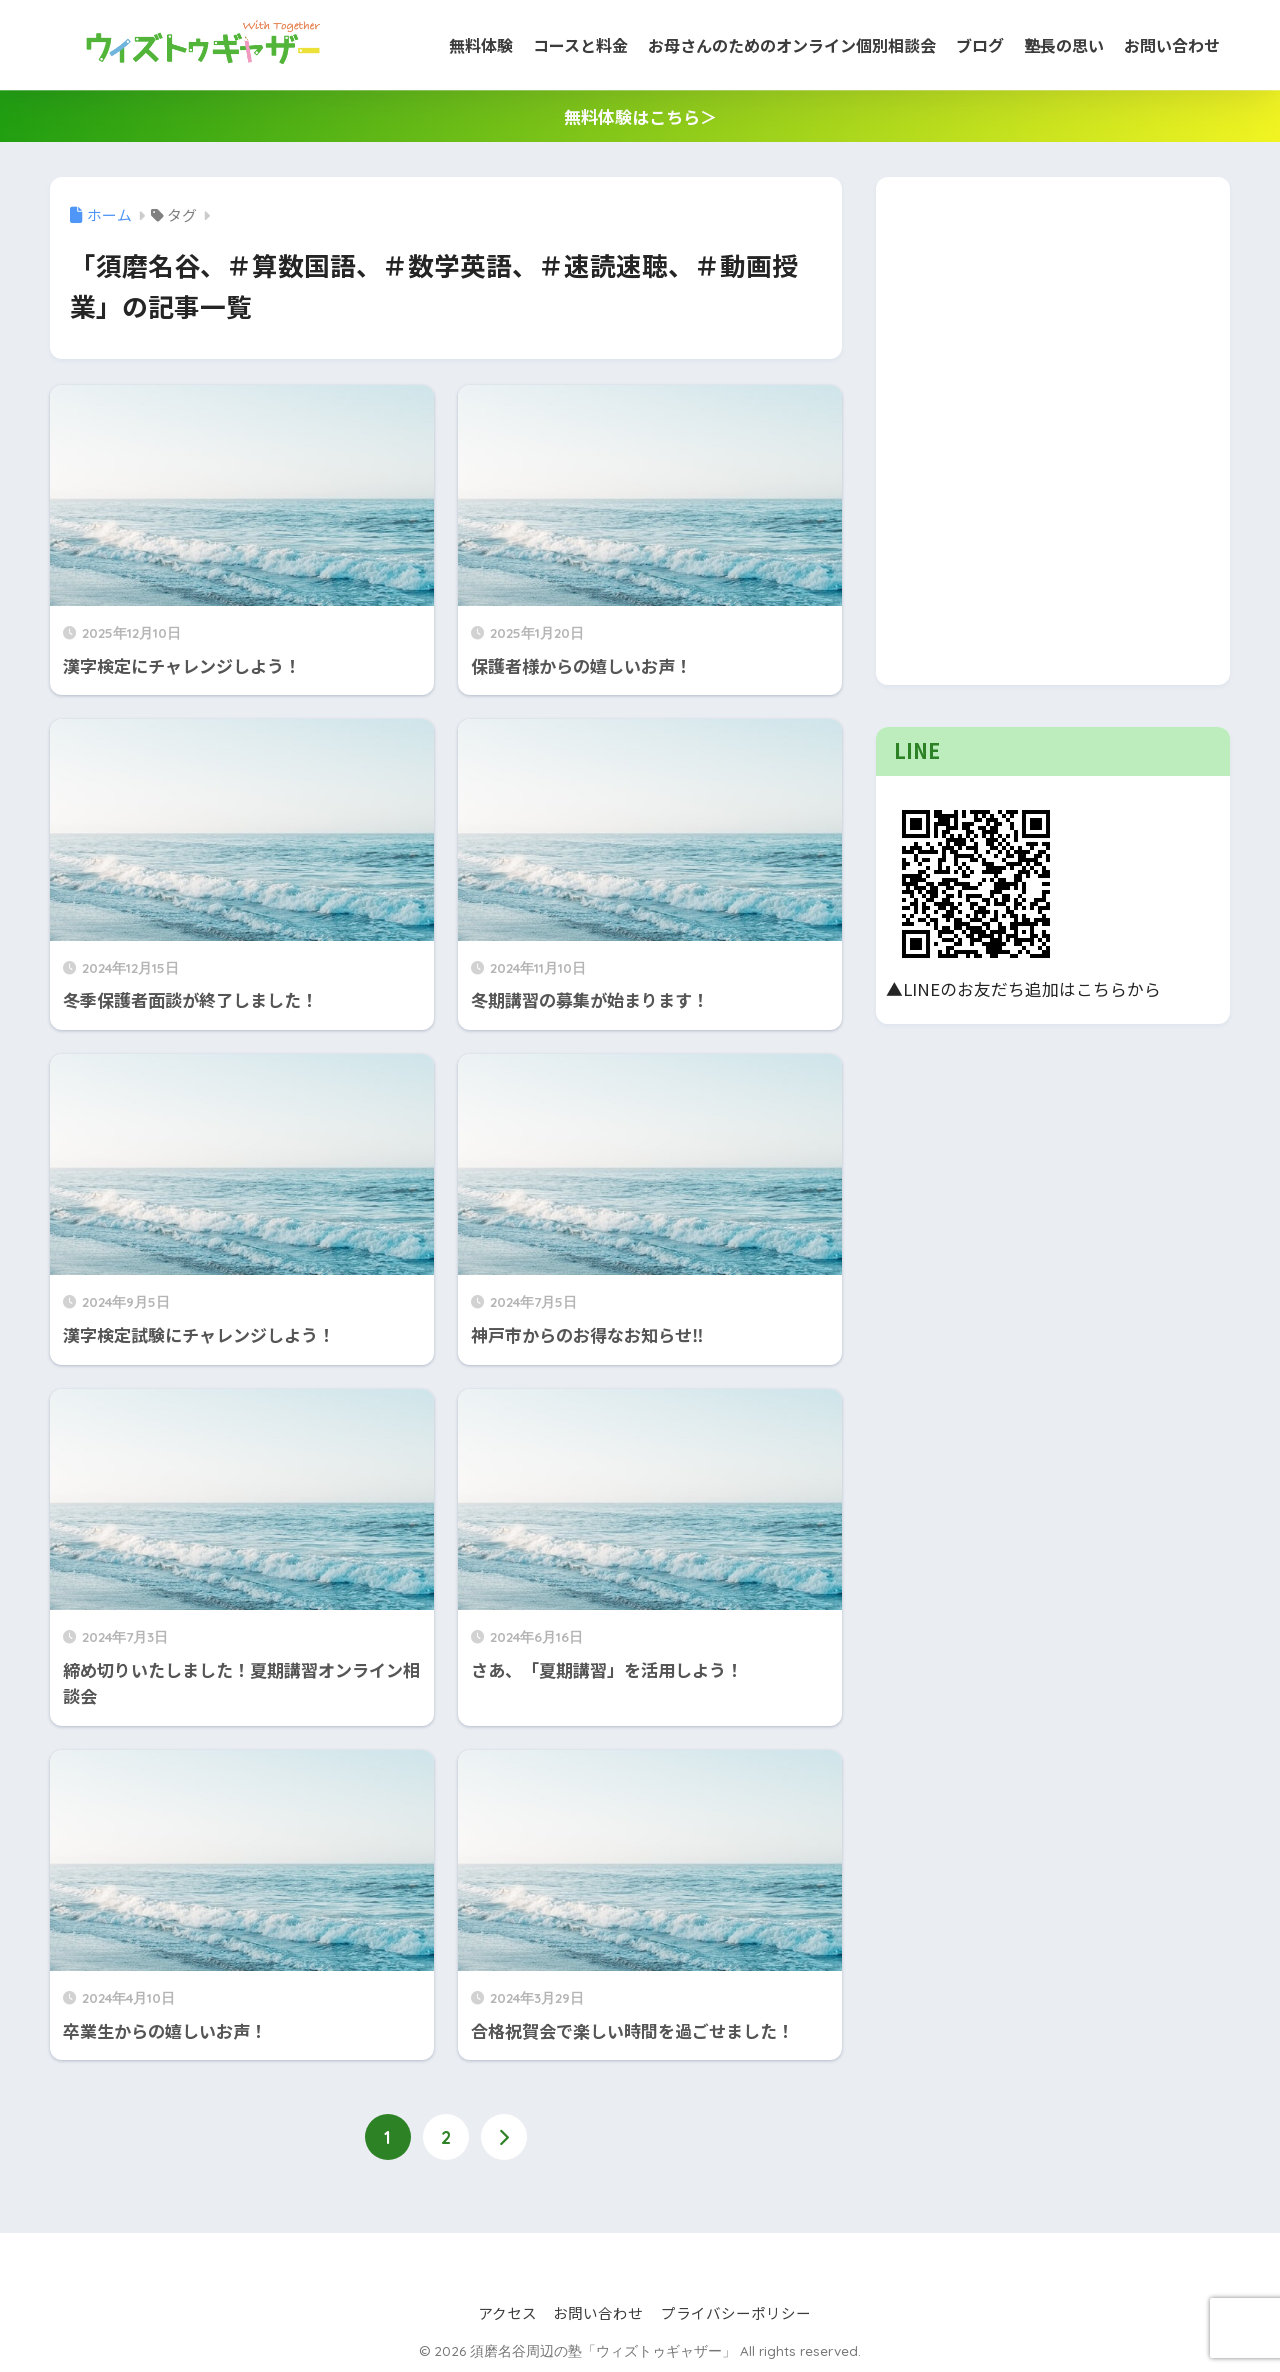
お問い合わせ (1172, 45)
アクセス (507, 2313)
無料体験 (481, 45)
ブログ (980, 45)
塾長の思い (1064, 45)
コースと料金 (580, 45)
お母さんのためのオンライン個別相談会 (792, 45)
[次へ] (504, 2138)
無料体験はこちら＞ (640, 116)
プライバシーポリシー (736, 2313)
